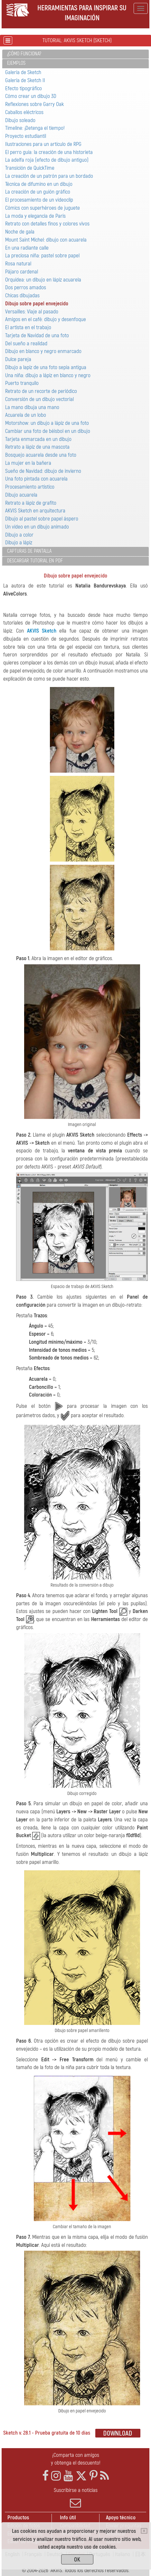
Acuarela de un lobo (25, 415)
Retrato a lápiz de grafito (30, 503)
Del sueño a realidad (26, 343)
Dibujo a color (19, 534)
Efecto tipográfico (23, 88)
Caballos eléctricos (24, 112)
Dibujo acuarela (21, 494)
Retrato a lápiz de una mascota (37, 447)
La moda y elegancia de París (35, 216)
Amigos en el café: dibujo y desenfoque (45, 319)
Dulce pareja (18, 359)
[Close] (144, 2530)
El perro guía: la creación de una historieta (49, 152)
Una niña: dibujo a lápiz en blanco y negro (47, 375)
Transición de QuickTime (29, 168)
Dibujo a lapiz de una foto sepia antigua (45, 367)
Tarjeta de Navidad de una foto (37, 335)
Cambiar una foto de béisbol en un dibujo (47, 431)
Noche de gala (19, 231)
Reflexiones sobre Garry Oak (34, 104)
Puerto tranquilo (22, 383)
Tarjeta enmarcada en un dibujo (38, 439)
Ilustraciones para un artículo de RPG (43, 144)
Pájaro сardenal (21, 271)
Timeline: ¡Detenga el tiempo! (35, 128)
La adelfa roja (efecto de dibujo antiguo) (47, 160)
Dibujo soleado (20, 120)
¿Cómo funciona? (24, 54)
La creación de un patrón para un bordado (49, 176)
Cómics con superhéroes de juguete (42, 208)
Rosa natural (18, 263)
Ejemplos (16, 63)
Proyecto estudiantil (25, 136)
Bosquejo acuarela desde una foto (40, 455)
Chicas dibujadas (22, 295)
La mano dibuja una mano (32, 407)
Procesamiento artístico (29, 486)
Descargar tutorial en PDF (35, 561)
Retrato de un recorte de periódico (41, 391)
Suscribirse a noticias (75, 2498)
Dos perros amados (25, 287)
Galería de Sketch (23, 72)
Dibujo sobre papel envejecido (36, 303)
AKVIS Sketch (41, 630)
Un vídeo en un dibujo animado (37, 526)
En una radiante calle (27, 247)
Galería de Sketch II (25, 80)
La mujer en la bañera (28, 463)
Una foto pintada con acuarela (36, 478)
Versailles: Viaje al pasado (31, 311)
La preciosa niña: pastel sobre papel (42, 255)
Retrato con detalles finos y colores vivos (47, 223)
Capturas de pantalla (29, 551)
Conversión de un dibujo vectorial (39, 399)
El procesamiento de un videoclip (39, 199)
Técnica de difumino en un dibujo (38, 184)
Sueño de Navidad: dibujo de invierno (43, 471)
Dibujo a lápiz (18, 542)
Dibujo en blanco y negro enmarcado (43, 351)
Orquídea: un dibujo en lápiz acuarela (43, 279)
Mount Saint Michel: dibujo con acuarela (46, 239)
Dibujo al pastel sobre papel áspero (41, 518)
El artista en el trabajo (28, 327)
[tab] (75, 54)
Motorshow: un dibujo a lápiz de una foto (47, 423)
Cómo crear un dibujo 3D (30, 96)
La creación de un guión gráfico (37, 191)
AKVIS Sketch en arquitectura (35, 510)
